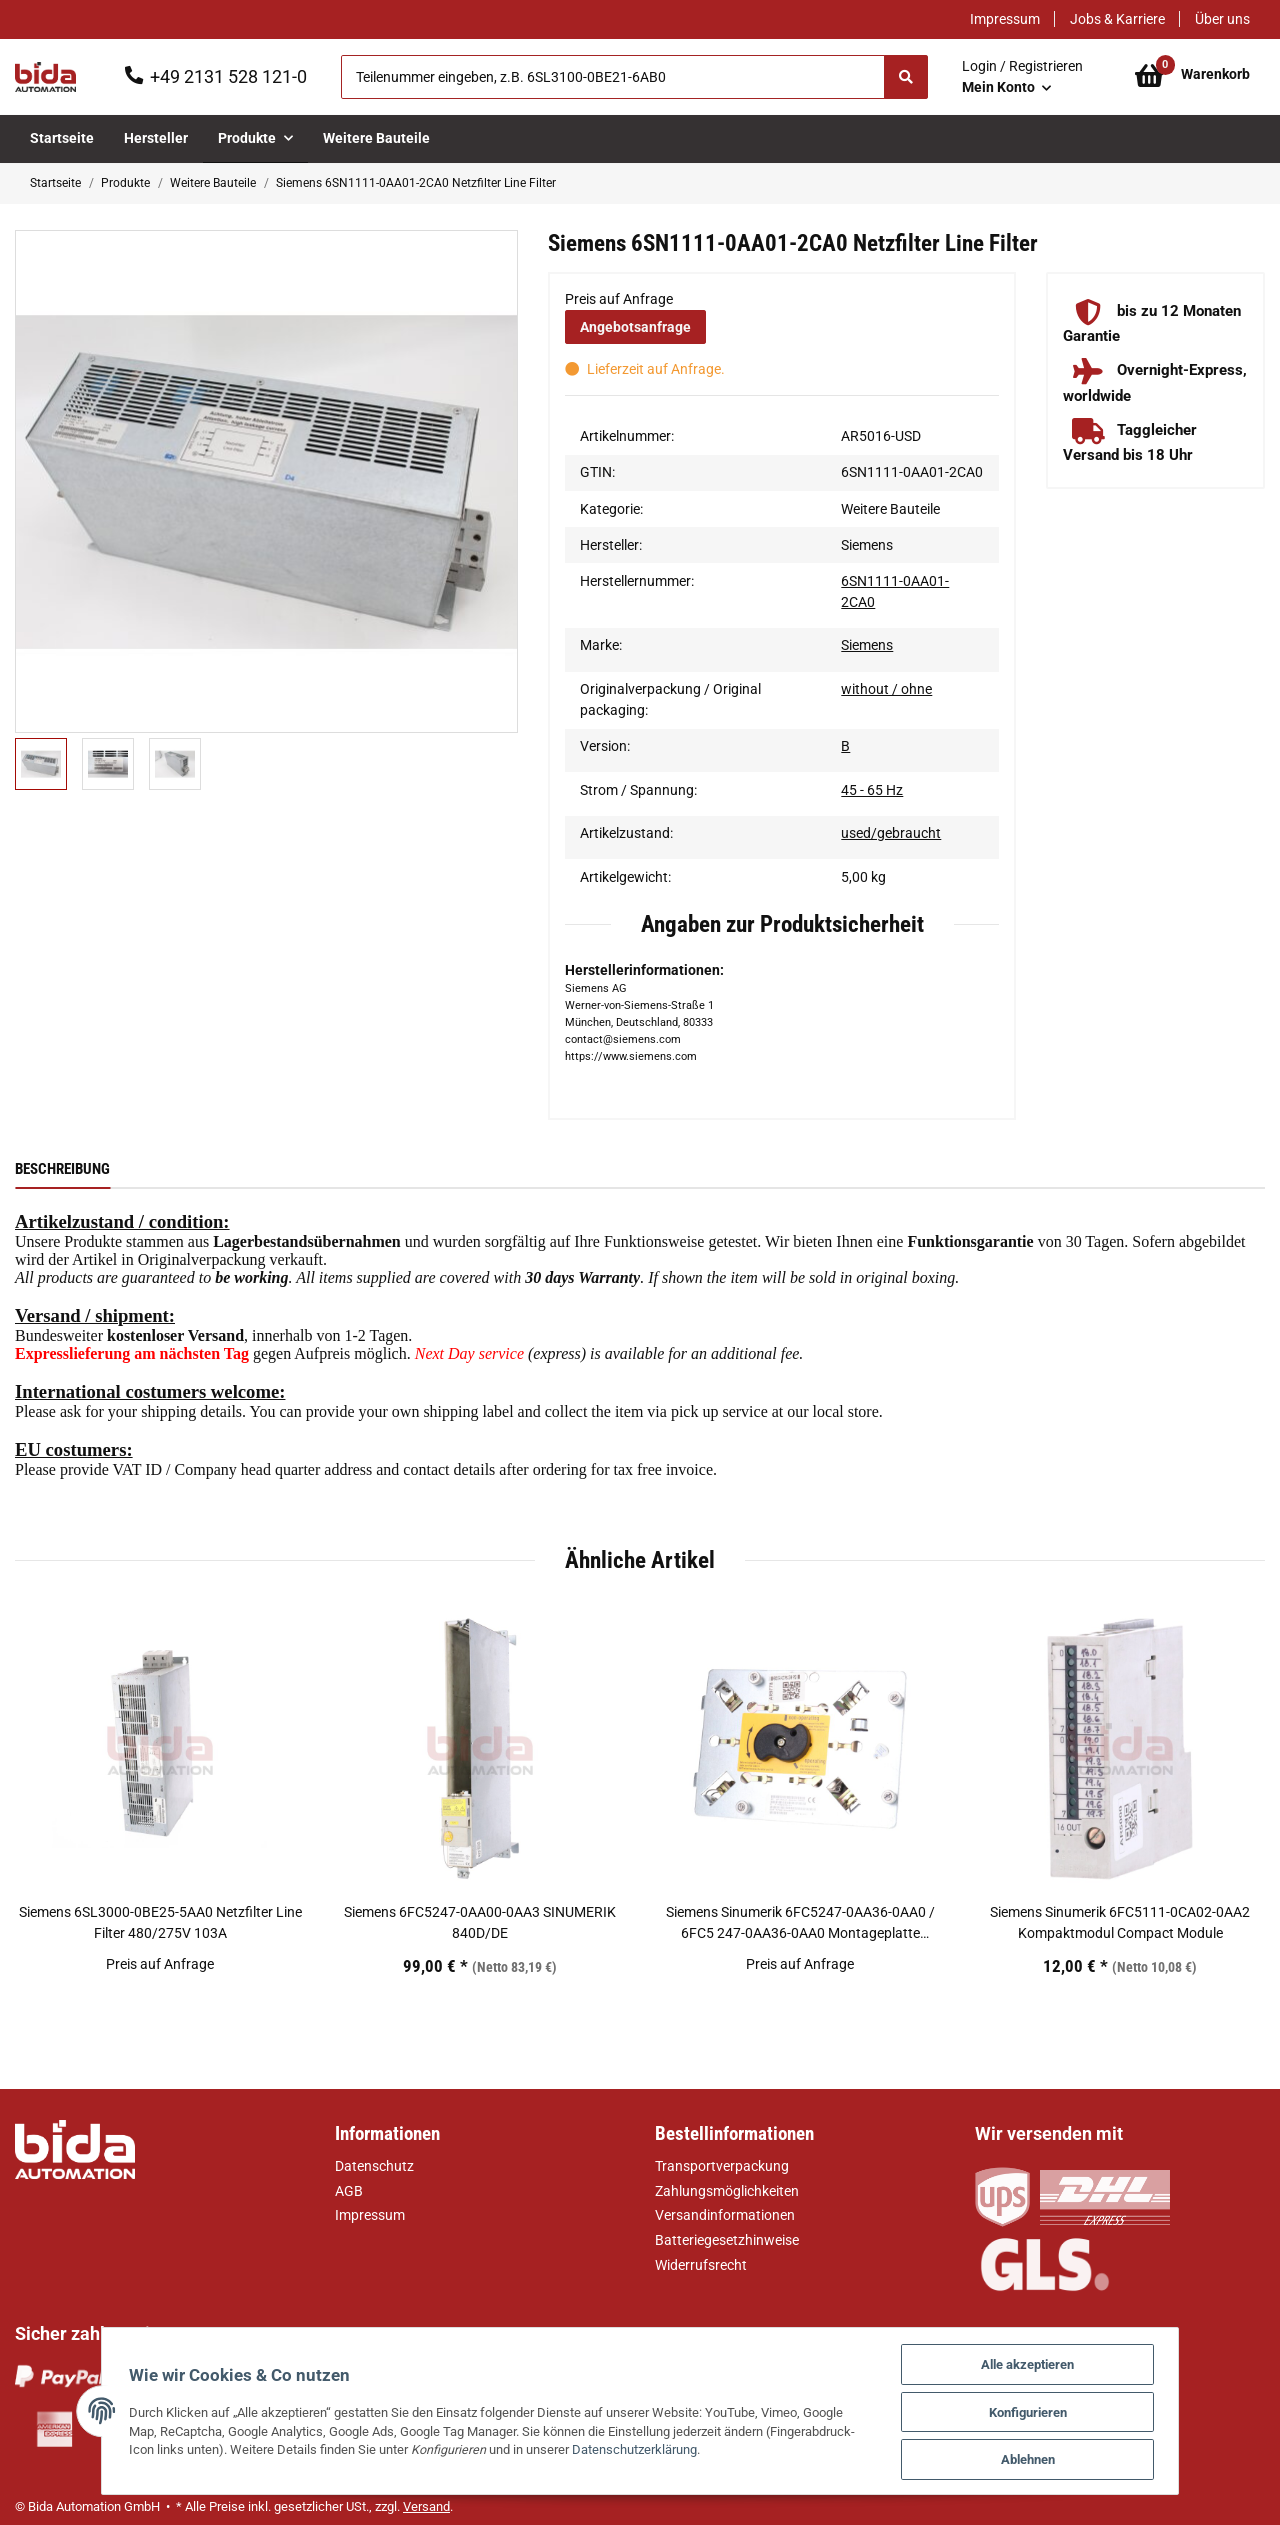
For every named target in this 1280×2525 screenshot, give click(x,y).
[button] (1022, 77)
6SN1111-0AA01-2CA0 (895, 591)
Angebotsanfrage (635, 327)
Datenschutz (374, 2166)
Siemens (867, 645)
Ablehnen (1049, 2458)
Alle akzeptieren (1048, 2360)
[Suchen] (613, 77)
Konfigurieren (1049, 2409)
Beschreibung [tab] (62, 1169)
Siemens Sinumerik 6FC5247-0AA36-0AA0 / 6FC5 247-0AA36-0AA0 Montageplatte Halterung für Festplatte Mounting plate (800, 1924)
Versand (426, 2506)
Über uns (1222, 19)
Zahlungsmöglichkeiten (727, 2191)
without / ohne (886, 689)
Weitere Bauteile (890, 509)
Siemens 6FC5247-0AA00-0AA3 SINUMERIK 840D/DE (480, 1922)
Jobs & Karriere (1117, 19)
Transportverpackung (722, 2166)
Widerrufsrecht (701, 2265)
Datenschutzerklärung (556, 2448)
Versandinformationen (725, 2215)
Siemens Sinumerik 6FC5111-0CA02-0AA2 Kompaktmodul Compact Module (1120, 1922)
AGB (349, 2191)
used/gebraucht (891, 833)
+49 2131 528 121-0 (228, 76)
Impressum (1005, 19)
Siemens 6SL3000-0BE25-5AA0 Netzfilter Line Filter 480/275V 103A (160, 1922)
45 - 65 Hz (872, 790)
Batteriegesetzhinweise (727, 2240)
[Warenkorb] (1192, 77)
